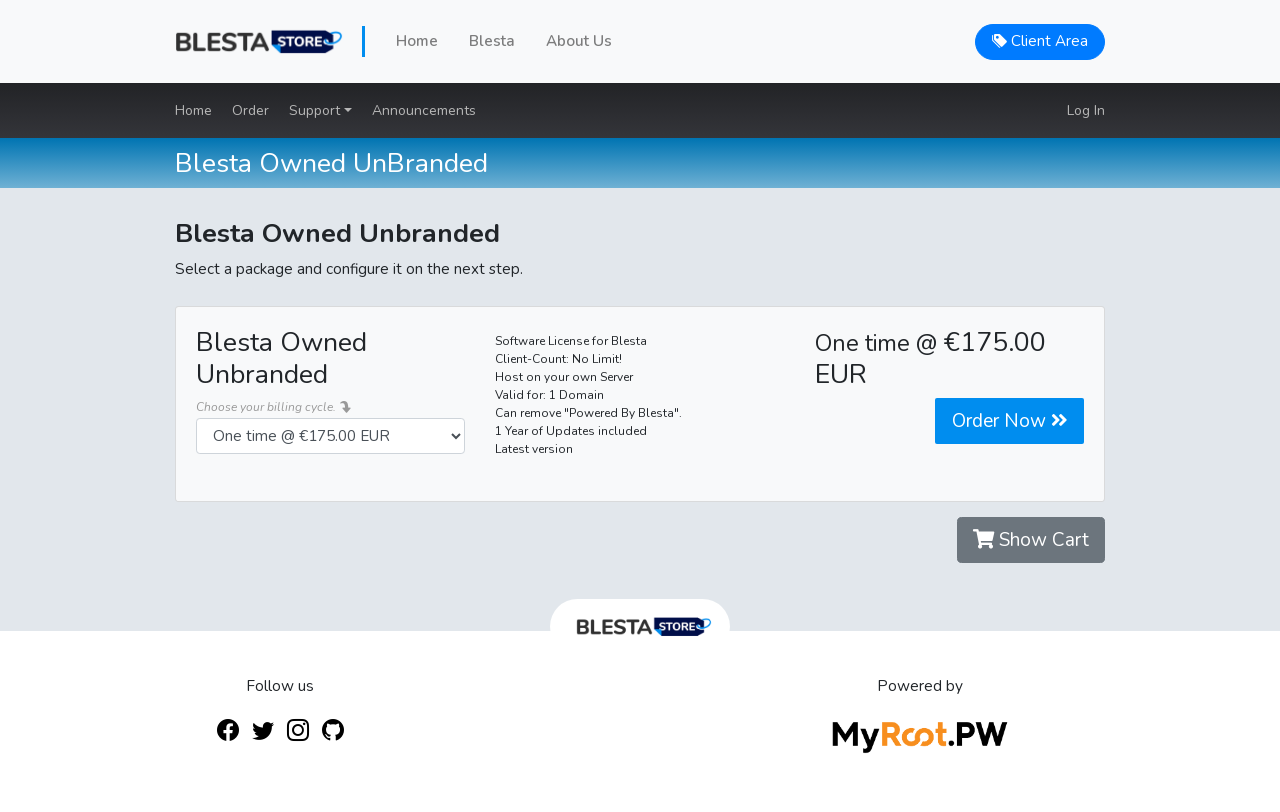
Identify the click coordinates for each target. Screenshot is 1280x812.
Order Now (1010, 421)
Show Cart (1031, 540)
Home (417, 41)
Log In (1086, 110)
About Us (579, 41)
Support (316, 110)
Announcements (424, 110)
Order (250, 110)
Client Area (1040, 41)
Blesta (492, 41)
